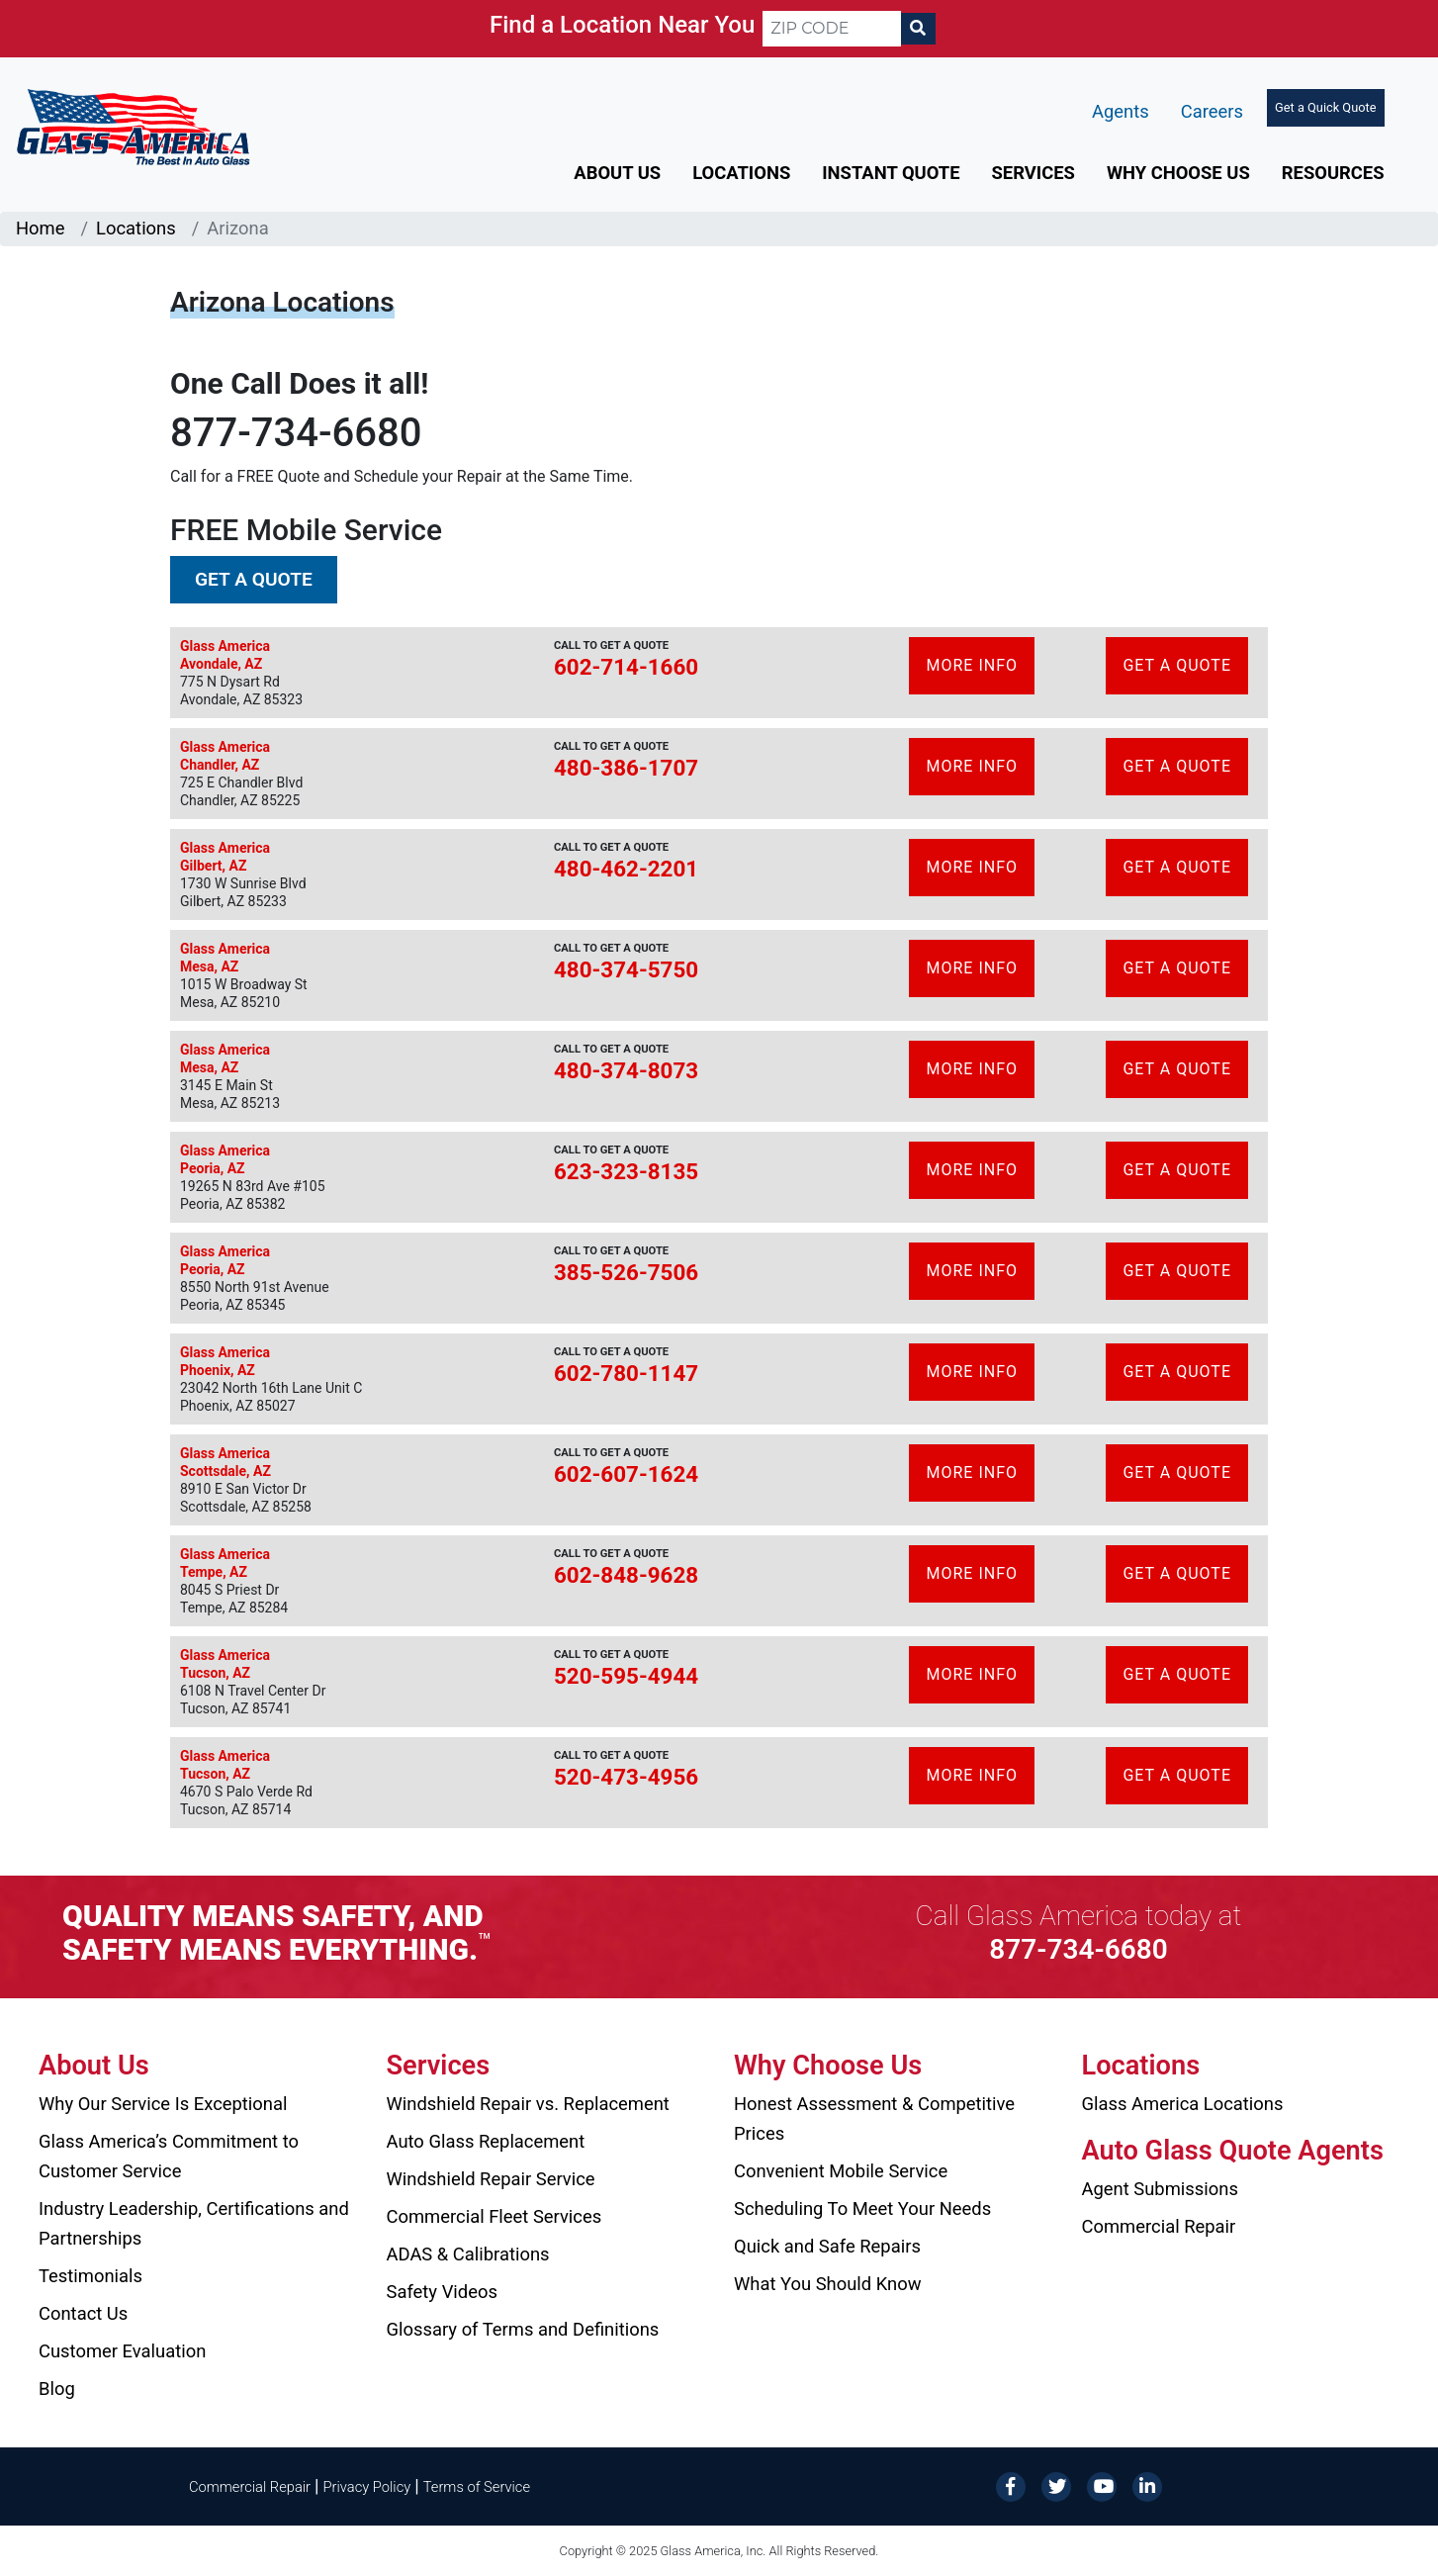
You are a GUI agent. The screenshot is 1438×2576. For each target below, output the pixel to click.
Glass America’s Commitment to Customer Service (169, 2156)
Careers (1212, 111)
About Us (617, 172)
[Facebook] (1011, 2485)
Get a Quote (254, 579)
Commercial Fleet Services (494, 2216)
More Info (972, 665)
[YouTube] (1102, 2485)
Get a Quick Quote (1325, 107)
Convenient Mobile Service (840, 2171)
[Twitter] (1056, 2485)
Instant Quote (890, 172)
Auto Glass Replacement (486, 2141)
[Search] (918, 29)
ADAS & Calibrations (468, 2254)
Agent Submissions (1160, 2188)
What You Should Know (828, 2283)
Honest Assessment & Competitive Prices (874, 2118)
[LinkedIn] (1147, 2485)
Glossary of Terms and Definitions (523, 2329)
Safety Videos (442, 2291)
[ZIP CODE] (832, 28)
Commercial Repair (1159, 2226)
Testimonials (90, 2275)
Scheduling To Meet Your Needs (862, 2208)
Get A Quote (1177, 665)
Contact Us (83, 2313)
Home (40, 228)
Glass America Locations (1183, 2103)
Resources (1333, 172)
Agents (1120, 111)
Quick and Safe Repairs (827, 2246)
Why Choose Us (1178, 172)
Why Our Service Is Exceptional (163, 2103)
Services (1033, 172)
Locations (741, 172)
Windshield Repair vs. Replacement (528, 2103)
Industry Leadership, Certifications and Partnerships (194, 2223)
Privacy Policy (367, 2487)
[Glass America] (133, 126)
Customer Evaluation (122, 2351)
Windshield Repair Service (491, 2178)
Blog (57, 2388)
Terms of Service (476, 2487)
